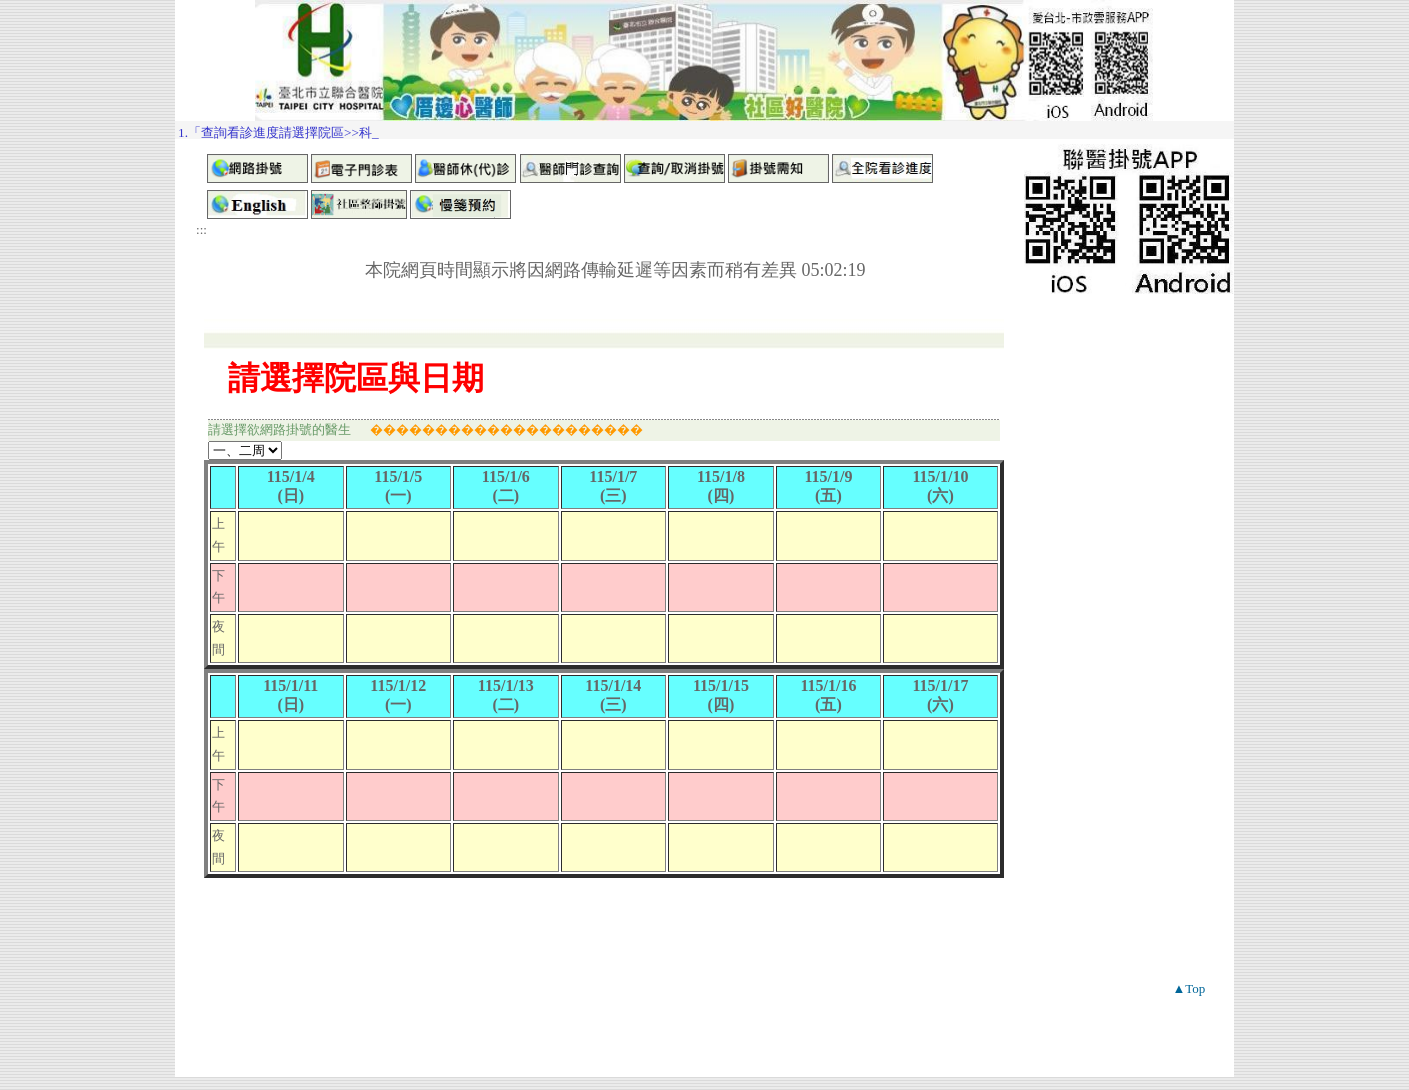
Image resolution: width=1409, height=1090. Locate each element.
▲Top (1188, 988)
